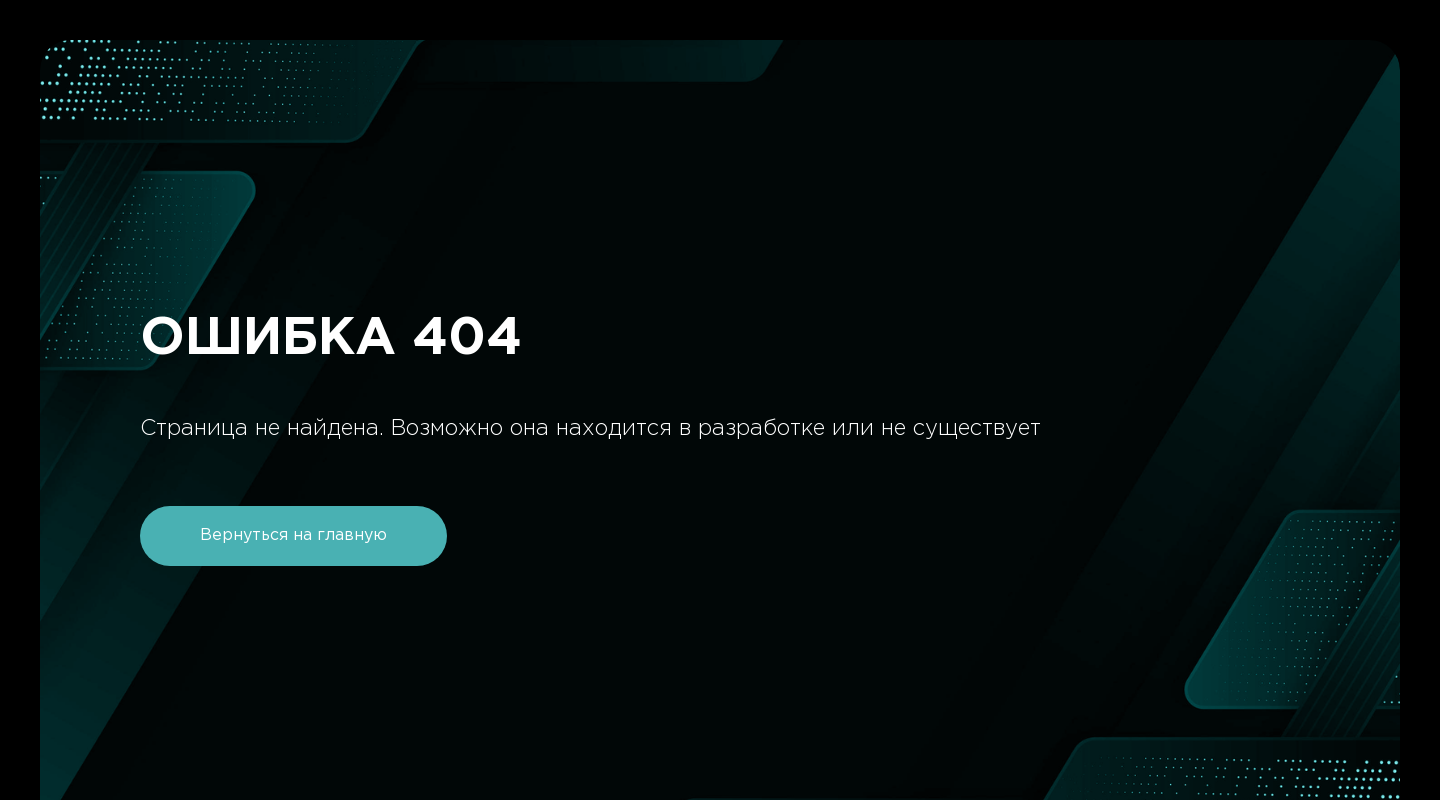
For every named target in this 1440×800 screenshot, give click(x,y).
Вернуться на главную (293, 535)
